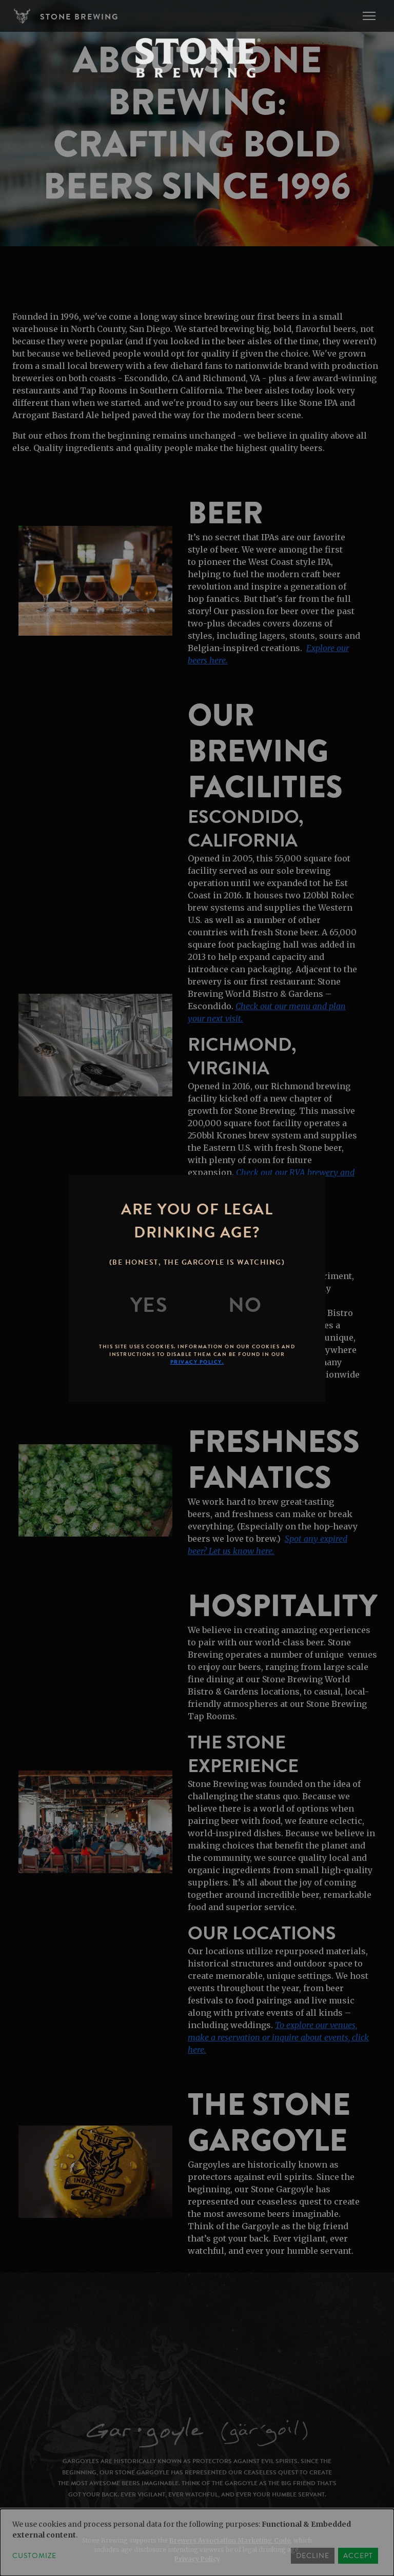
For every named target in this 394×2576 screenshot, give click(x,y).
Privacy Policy (197, 2559)
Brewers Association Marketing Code (229, 2540)
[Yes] (149, 1305)
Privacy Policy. (197, 1362)
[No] (245, 1305)
